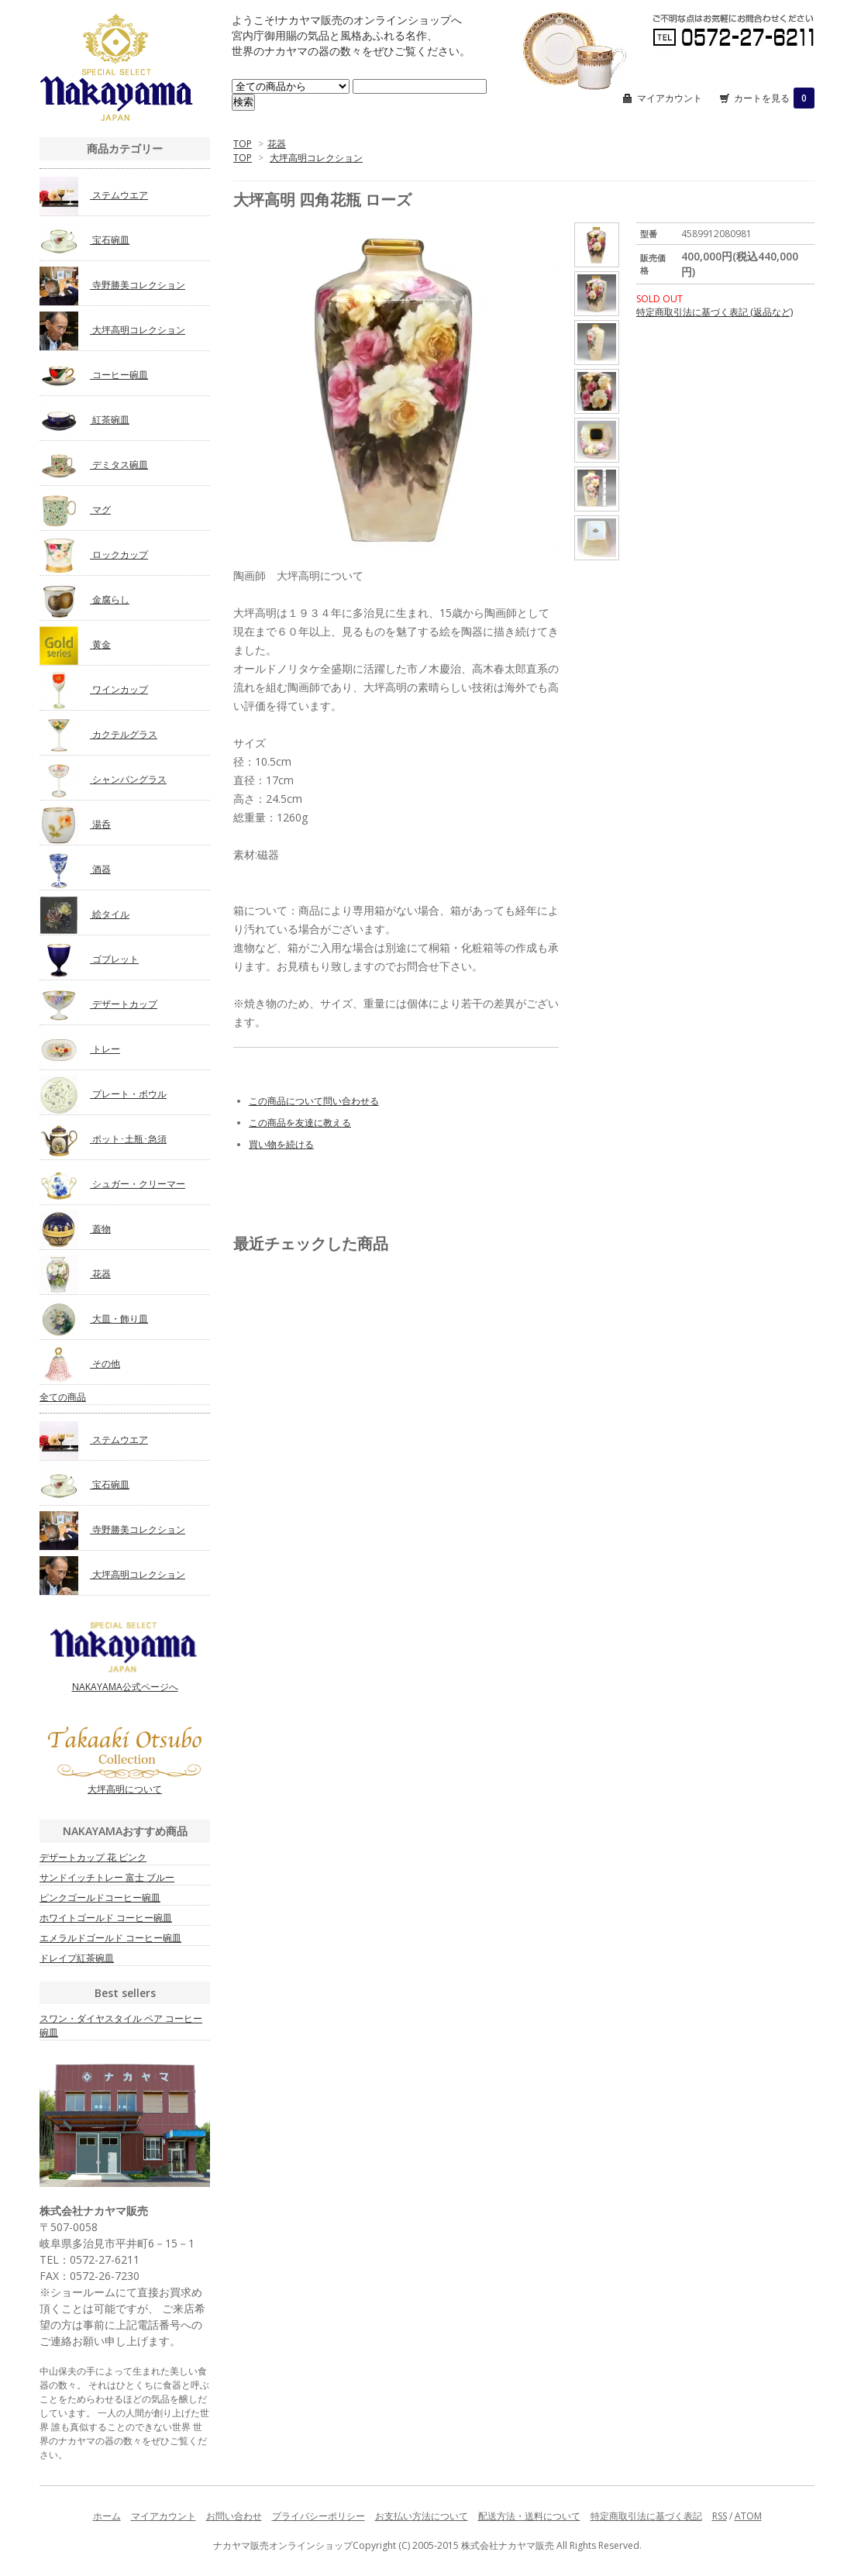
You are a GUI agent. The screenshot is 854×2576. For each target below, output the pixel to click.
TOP (242, 143)
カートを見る (774, 98)
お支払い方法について (421, 2516)
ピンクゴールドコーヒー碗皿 (100, 1897)
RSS (719, 2516)
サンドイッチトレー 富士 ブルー (107, 1877)
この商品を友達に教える (300, 1122)
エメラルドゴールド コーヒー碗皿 (110, 1937)
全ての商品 (63, 1396)
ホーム (107, 2516)
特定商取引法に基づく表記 (646, 2516)
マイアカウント (669, 98)
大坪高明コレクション (316, 157)
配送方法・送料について (529, 2516)
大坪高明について (124, 1760)
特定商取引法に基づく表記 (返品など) (714, 312)
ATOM (748, 2516)
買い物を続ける (281, 1144)
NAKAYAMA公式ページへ (124, 1656)
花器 (276, 143)
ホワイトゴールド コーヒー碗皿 (106, 1917)
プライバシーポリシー (318, 2516)
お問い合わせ (234, 2516)
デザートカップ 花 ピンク (93, 1857)
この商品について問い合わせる (314, 1100)
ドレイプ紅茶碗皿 (77, 1958)
